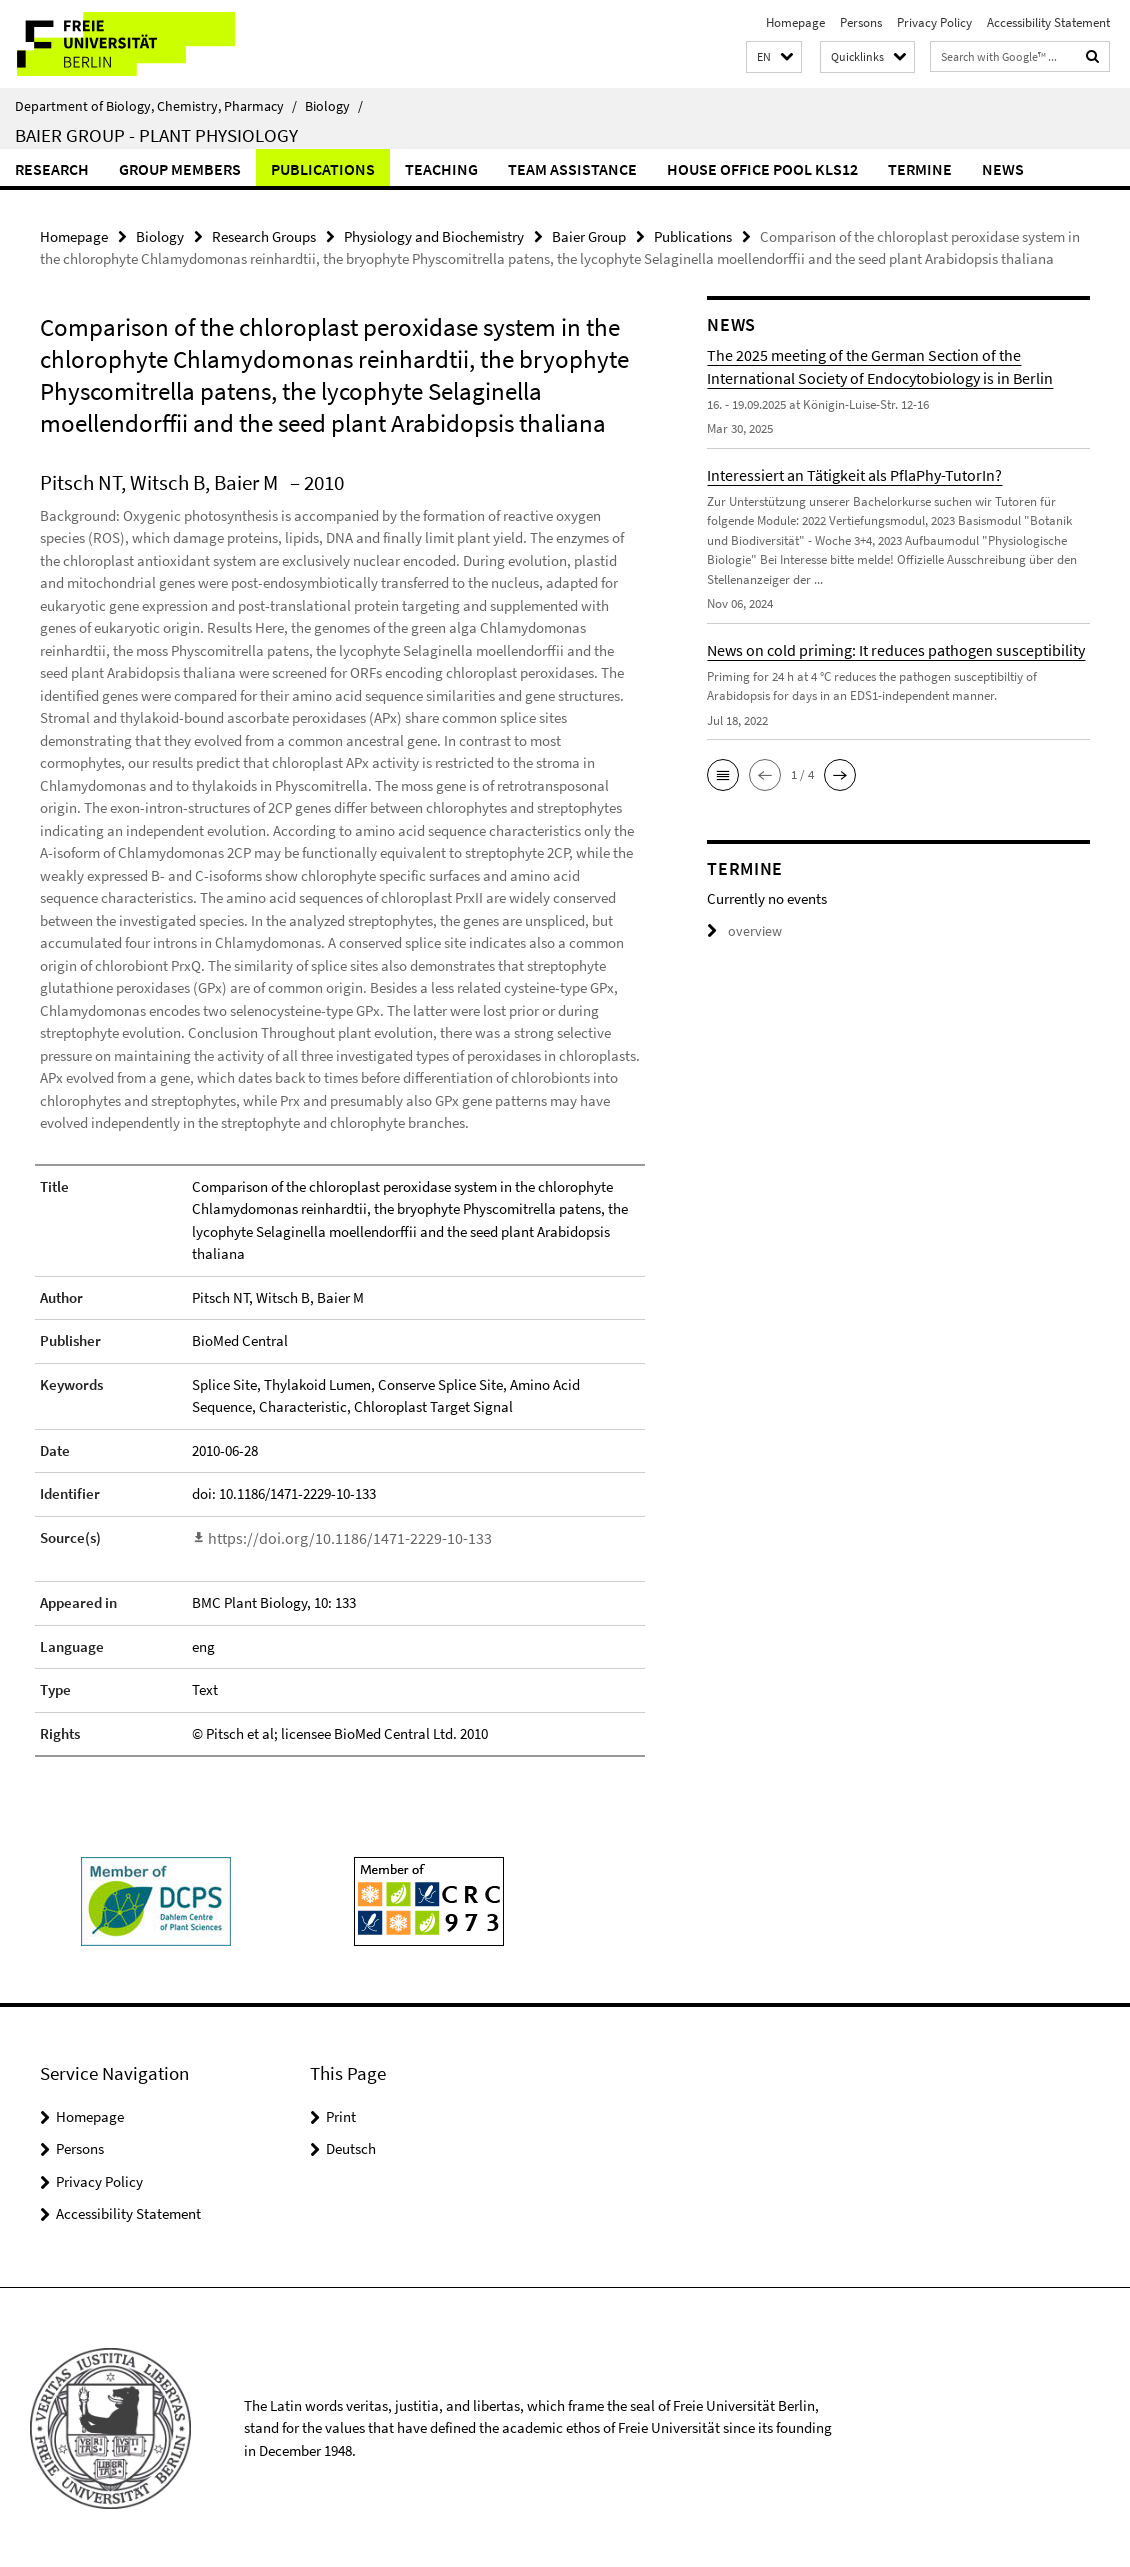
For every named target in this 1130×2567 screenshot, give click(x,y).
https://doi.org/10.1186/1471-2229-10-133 (335, 1536)
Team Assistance (572, 169)
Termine (920, 169)
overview (741, 930)
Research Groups (264, 235)
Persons (861, 22)
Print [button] (341, 2114)
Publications (323, 169)
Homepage (795, 22)
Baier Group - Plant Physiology (156, 135)
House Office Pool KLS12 (762, 169)
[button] (774, 57)
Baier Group (589, 235)
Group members (180, 169)
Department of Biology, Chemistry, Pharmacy (156, 106)
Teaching (441, 169)
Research (52, 169)
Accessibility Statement (1048, 22)
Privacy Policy (934, 22)
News (1003, 169)
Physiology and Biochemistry (434, 235)
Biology (334, 106)
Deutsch (351, 2146)
